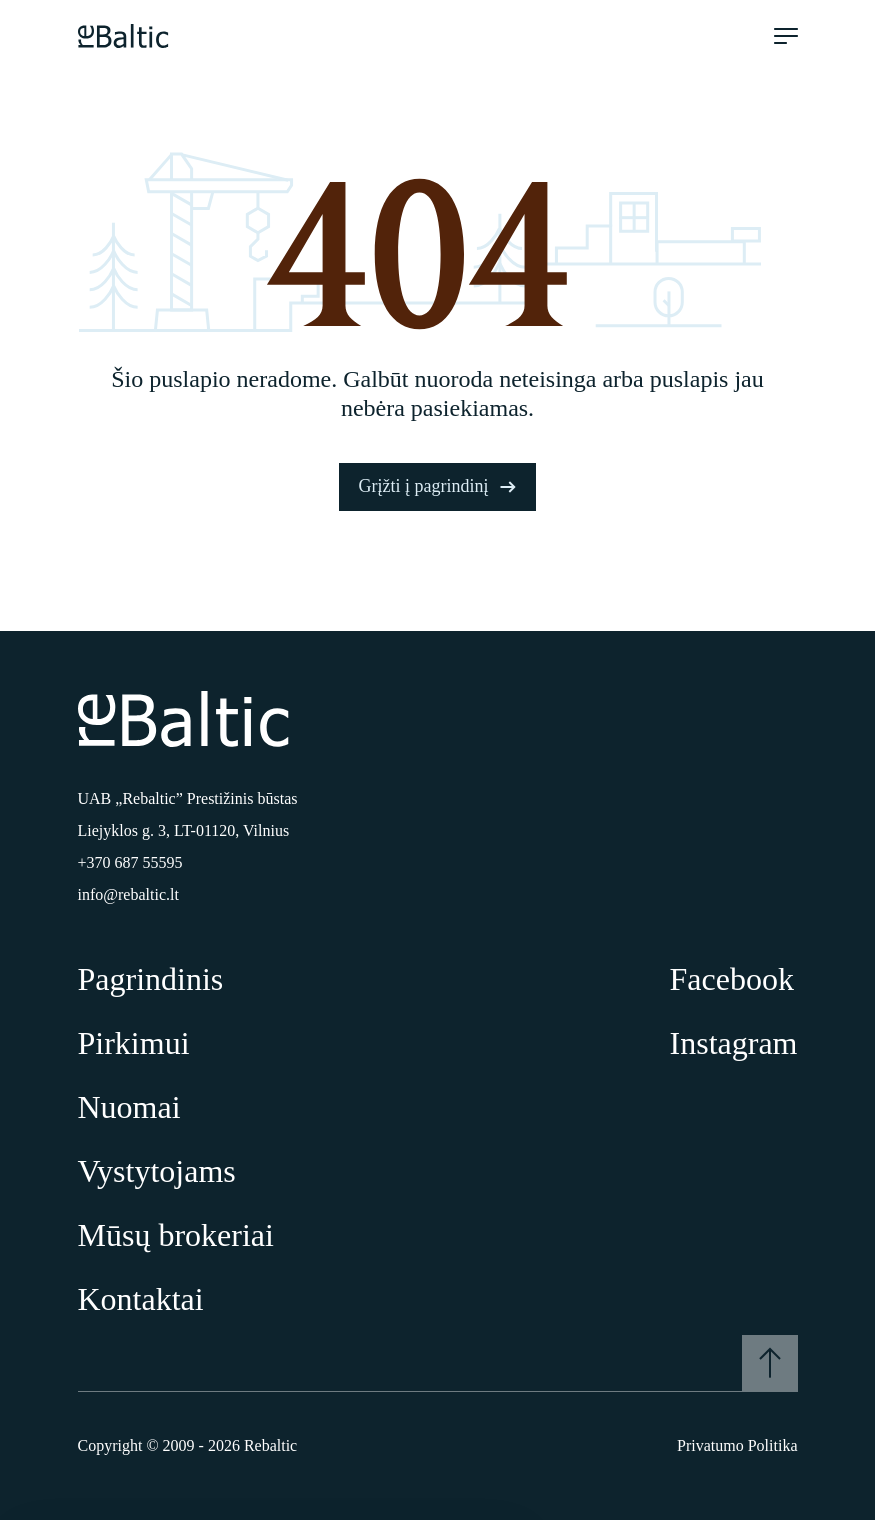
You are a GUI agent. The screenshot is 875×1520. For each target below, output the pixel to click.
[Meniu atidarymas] (786, 36)
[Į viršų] (770, 1363)
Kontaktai (141, 1299)
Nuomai (129, 1107)
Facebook (732, 979)
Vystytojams (157, 1171)
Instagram (734, 1043)
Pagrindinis (151, 979)
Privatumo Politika (737, 1445)
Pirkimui (134, 1043)
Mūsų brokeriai (176, 1235)
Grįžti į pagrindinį (438, 486)
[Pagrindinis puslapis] (123, 36)
